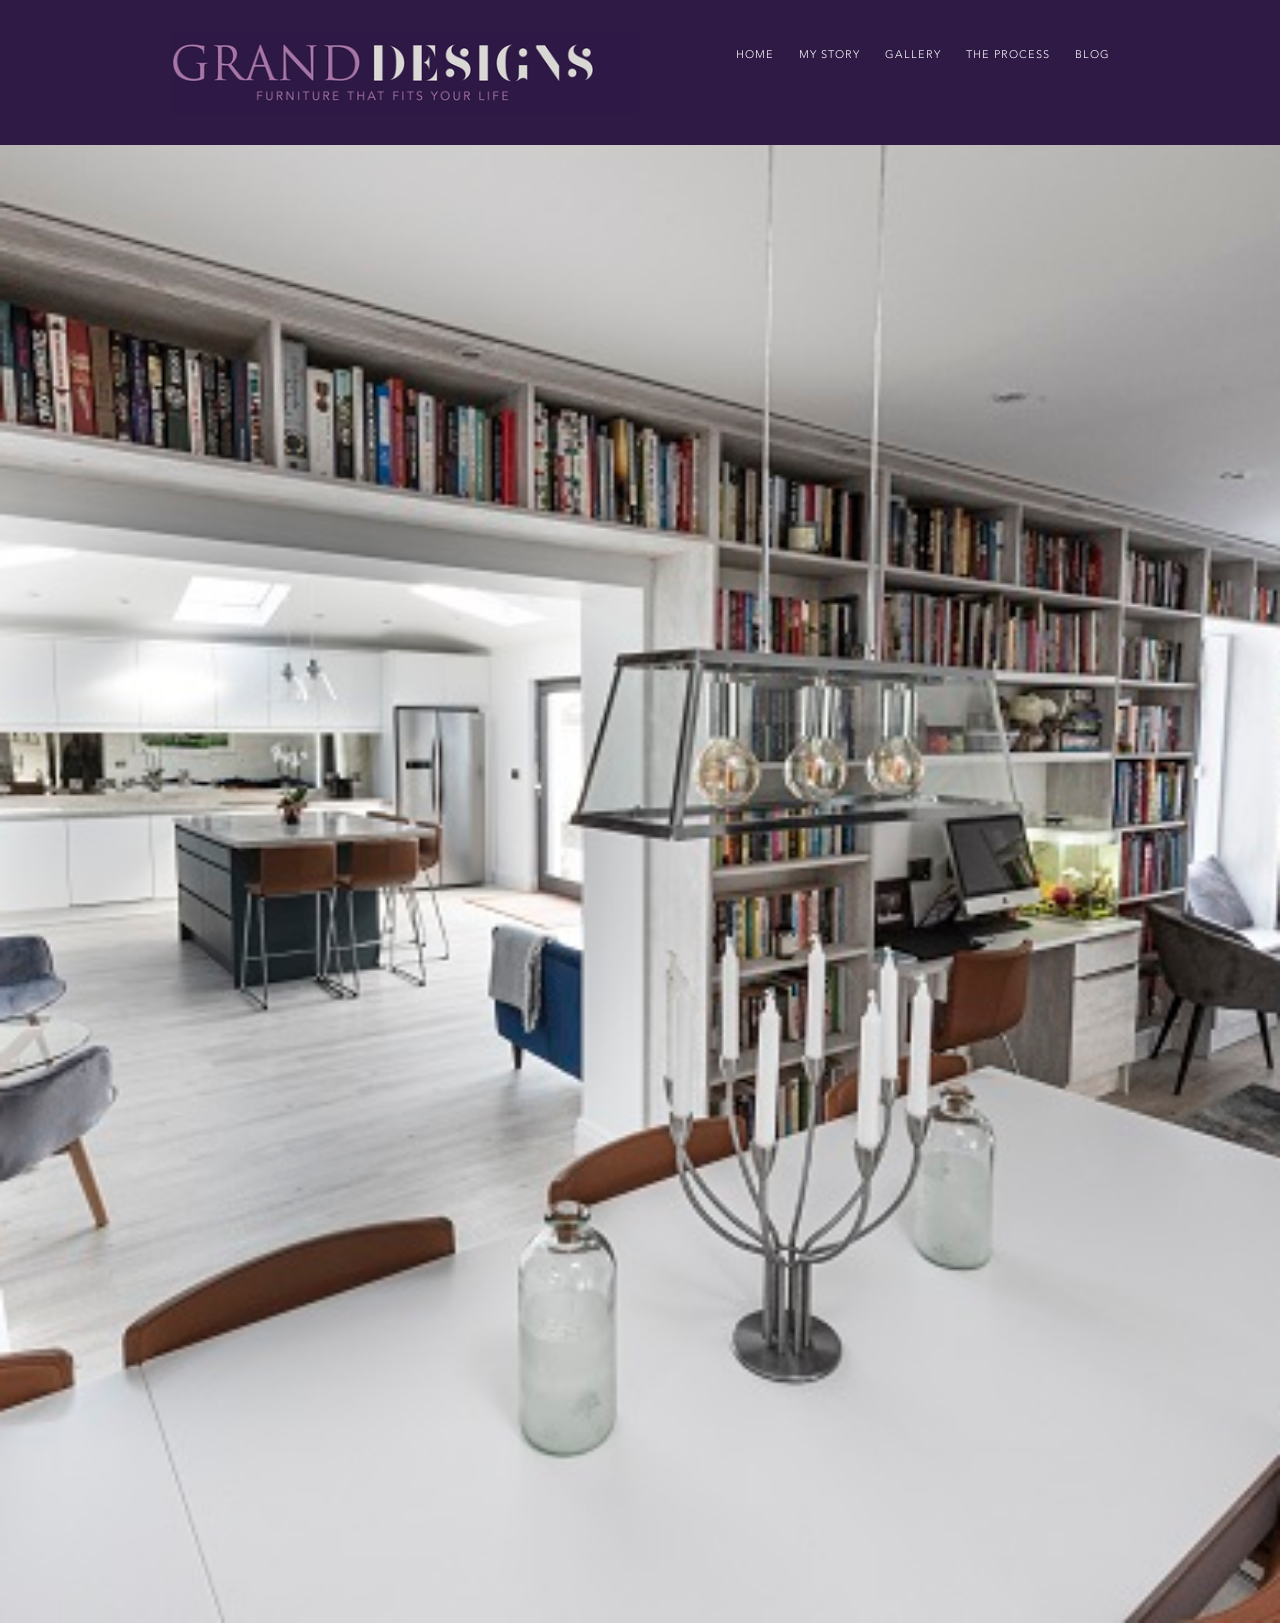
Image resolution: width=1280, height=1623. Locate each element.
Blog (1092, 54)
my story (829, 54)
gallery (913, 54)
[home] (405, 72)
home (755, 54)
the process (1008, 54)
